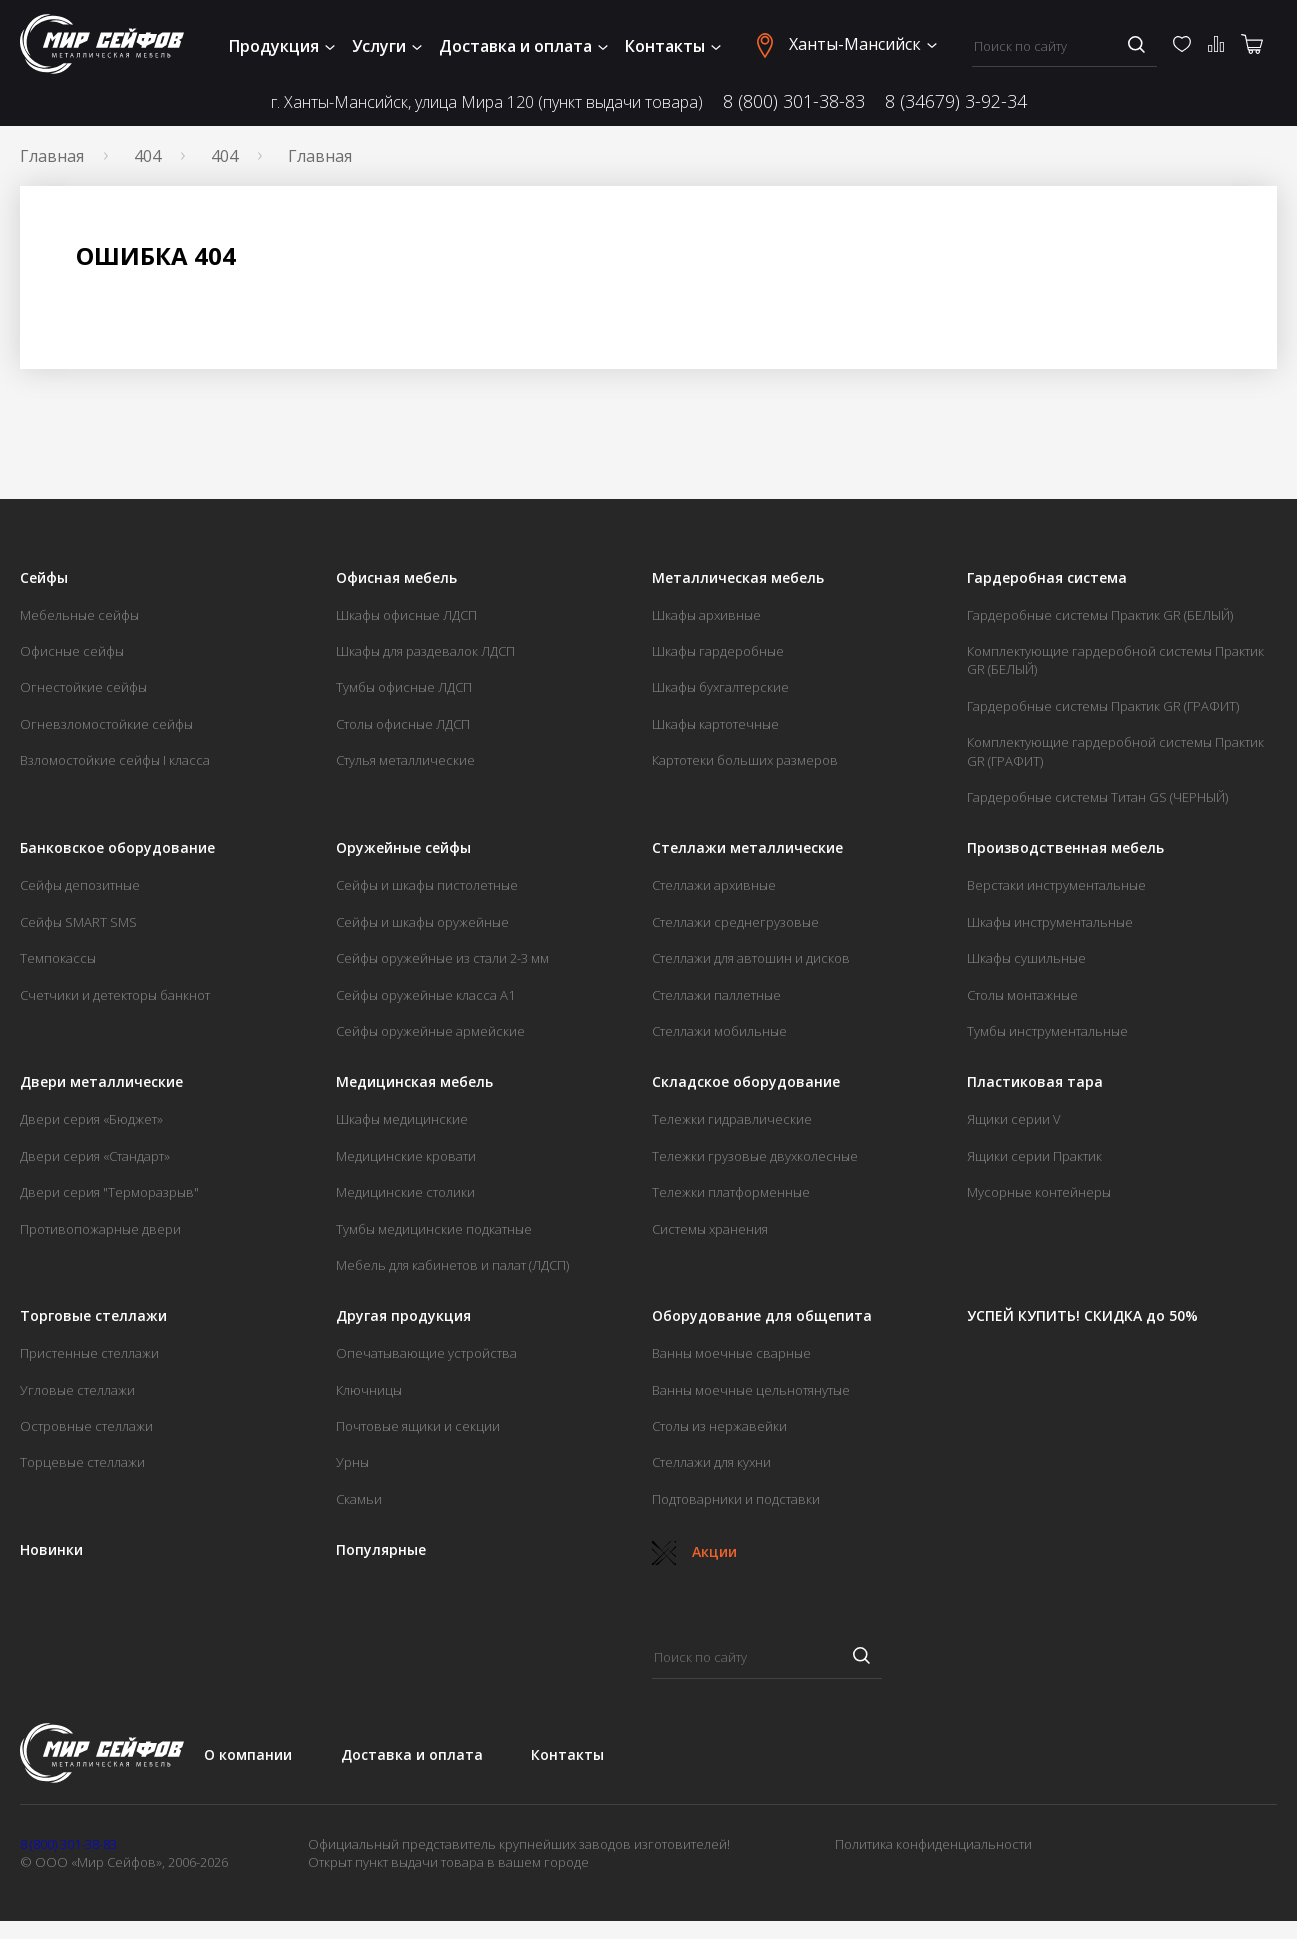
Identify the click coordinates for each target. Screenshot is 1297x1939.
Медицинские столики (405, 1192)
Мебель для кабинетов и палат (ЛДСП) (452, 1265)
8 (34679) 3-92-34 (956, 101)
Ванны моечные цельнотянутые (751, 1390)
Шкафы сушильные (1026, 958)
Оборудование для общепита (762, 1316)
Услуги (387, 46)
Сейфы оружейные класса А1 (425, 995)
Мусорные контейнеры (1039, 1192)
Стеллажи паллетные (716, 995)
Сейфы (44, 578)
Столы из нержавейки (719, 1426)
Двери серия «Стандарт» (95, 1156)
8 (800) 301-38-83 (794, 101)
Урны (352, 1462)
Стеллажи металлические (747, 848)
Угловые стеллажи (77, 1390)
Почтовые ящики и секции (418, 1426)
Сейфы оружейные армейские (430, 1031)
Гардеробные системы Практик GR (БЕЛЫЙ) (1100, 615)
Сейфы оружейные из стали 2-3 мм (442, 958)
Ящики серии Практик (1034, 1156)
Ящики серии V (1014, 1119)
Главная (52, 156)
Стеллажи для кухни (711, 1462)
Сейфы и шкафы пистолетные (427, 885)
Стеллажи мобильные (719, 1031)
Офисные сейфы (72, 651)
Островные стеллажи (86, 1426)
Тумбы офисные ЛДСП (404, 687)
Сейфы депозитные (80, 885)
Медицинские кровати (406, 1156)
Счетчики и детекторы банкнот (115, 995)
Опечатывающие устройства (426, 1353)
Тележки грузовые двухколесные (755, 1156)
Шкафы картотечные (715, 724)
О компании (248, 1754)
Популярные (381, 1550)
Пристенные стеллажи (89, 1353)
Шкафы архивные (706, 615)
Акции (694, 1551)
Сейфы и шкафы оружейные (422, 922)
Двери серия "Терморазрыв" (109, 1192)
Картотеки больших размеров (745, 760)
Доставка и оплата (523, 46)
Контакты (673, 46)
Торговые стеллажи (93, 1316)
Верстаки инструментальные (1056, 885)
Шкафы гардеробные (718, 651)
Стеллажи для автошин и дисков (751, 958)
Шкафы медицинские (402, 1119)
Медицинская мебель (414, 1082)
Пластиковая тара (1035, 1082)
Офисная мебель (396, 578)
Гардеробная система (1047, 578)
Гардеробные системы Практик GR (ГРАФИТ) (1103, 706)
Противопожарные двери (100, 1229)
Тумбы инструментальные (1047, 1031)
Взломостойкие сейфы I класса (115, 760)
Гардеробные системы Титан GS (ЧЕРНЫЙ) (1097, 797)
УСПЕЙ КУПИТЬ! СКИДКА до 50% (1082, 1316)
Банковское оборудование (117, 848)
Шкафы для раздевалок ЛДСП (425, 651)
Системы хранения (710, 1229)
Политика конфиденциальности (933, 1844)
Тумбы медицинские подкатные (434, 1229)
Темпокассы (58, 958)
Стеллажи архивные (714, 885)
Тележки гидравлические (732, 1119)
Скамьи (359, 1499)
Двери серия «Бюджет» (91, 1119)
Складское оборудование (746, 1082)
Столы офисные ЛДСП (403, 724)
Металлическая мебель (738, 578)
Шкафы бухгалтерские (720, 687)
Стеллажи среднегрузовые (735, 922)
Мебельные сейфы (79, 615)
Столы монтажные (1022, 995)
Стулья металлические (405, 760)
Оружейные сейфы (403, 848)
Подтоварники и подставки (736, 1499)
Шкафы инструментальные (1050, 922)
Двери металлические (101, 1082)
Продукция (282, 46)
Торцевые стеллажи (82, 1462)
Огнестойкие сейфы (83, 687)
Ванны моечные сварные (731, 1353)
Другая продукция (403, 1316)
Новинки (51, 1550)
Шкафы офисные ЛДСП (406, 615)
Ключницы (369, 1390)
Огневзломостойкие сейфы (106, 724)
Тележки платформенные (731, 1192)
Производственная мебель (1065, 848)
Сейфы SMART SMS (78, 922)
